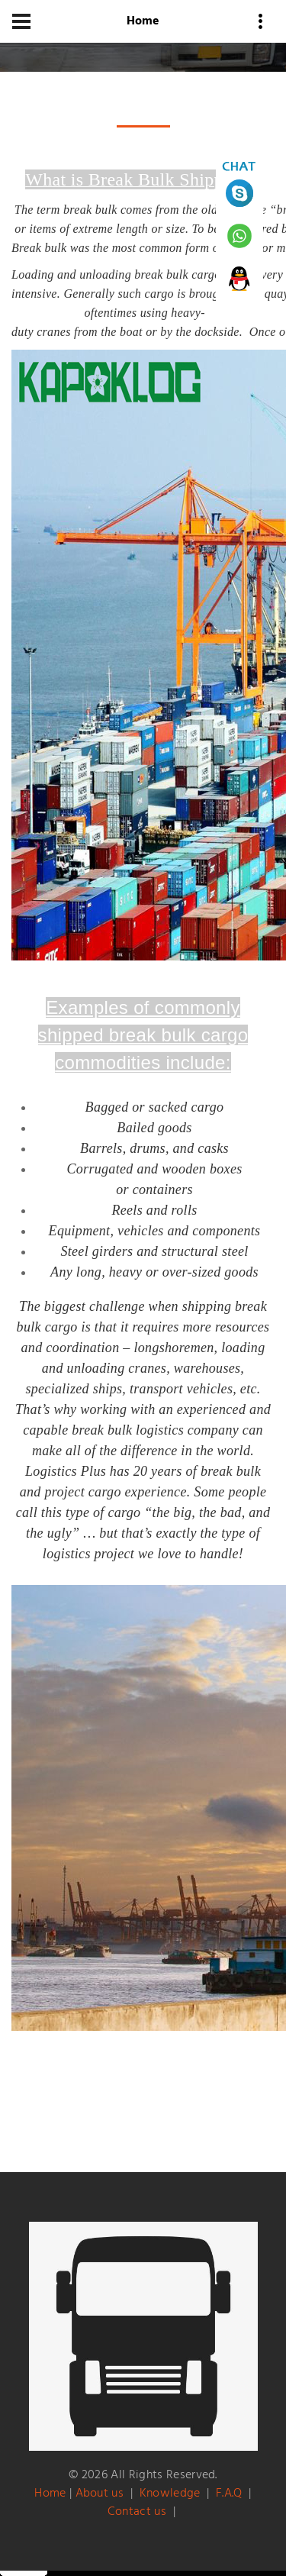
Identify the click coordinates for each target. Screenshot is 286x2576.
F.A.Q (229, 2493)
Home (50, 2493)
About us (100, 2493)
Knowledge (170, 2493)
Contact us (137, 2512)
